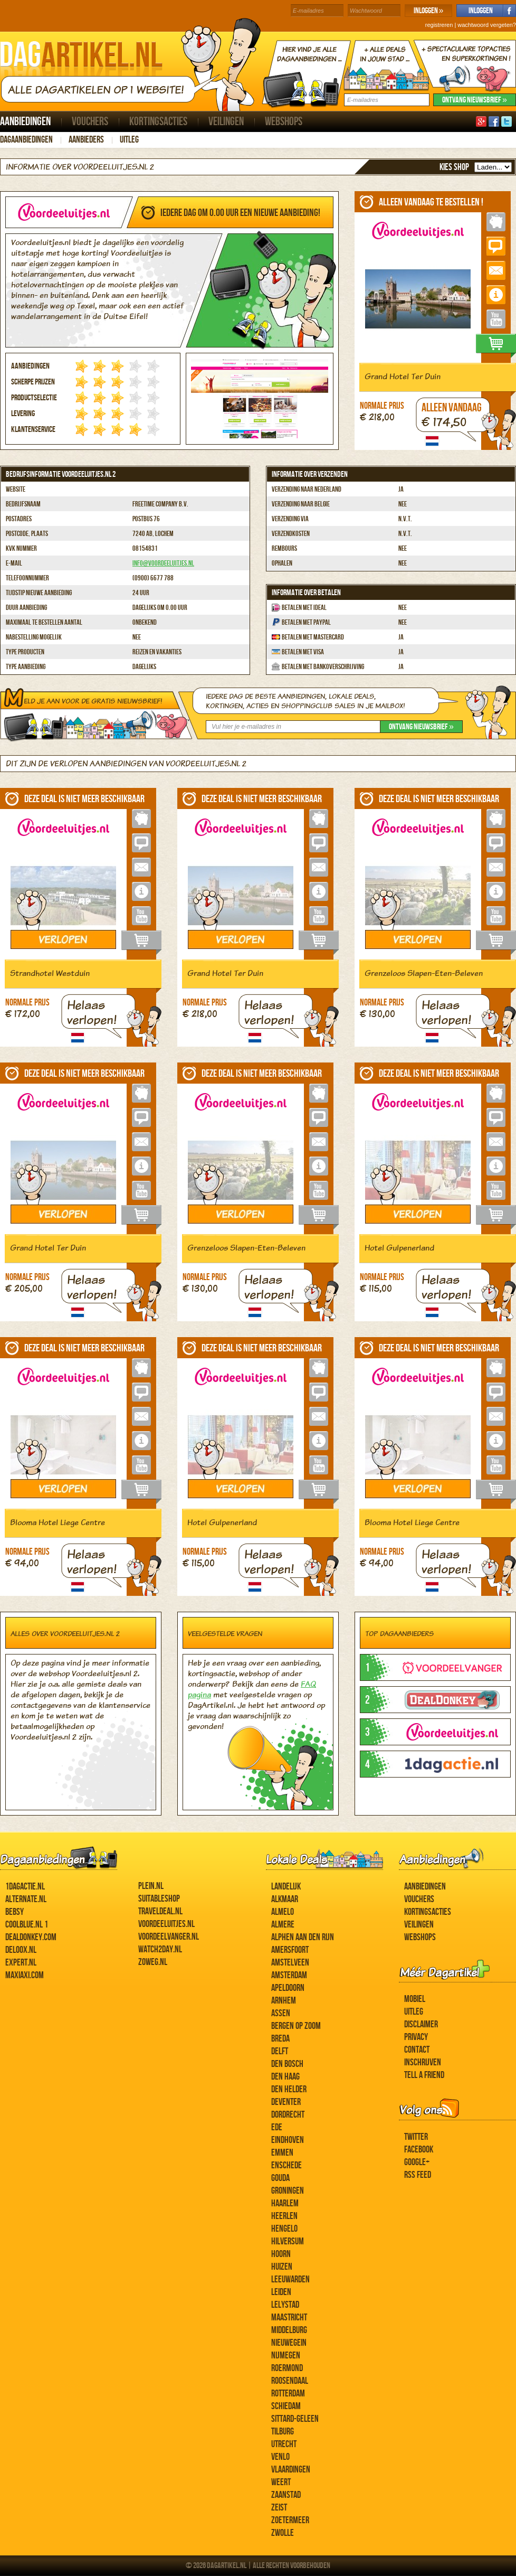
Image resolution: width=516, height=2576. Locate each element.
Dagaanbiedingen (26, 139)
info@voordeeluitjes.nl (163, 563)
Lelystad (285, 2304)
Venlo (280, 2456)
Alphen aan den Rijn (302, 1937)
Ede (276, 2127)
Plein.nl (151, 1886)
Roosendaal (289, 2380)
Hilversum (287, 2241)
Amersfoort (290, 1949)
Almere (282, 1924)
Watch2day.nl (160, 1949)
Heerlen (284, 2216)
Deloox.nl (20, 1949)
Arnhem (283, 2000)
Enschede (286, 2165)
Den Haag (285, 2076)
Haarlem (285, 2203)
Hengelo (284, 2228)
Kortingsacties (158, 122)
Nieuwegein (289, 2342)
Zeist (279, 2507)
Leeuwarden (290, 2279)
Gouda (280, 2178)
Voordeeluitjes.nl (166, 1924)
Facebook (418, 2149)
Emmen (282, 2152)
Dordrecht (287, 2114)
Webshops (283, 122)
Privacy (416, 2037)
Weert (281, 2482)
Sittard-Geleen (295, 2418)
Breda (280, 2038)
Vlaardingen (290, 2469)
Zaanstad (286, 2494)
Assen (280, 2013)
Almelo (282, 1911)
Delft (279, 2051)
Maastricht (289, 2317)
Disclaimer (421, 2024)
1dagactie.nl (25, 1886)
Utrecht (284, 2444)
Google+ (416, 2162)
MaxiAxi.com (24, 1975)
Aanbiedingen (25, 122)
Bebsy (14, 1911)
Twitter (416, 2136)
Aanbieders (86, 139)
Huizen (281, 2266)
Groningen (287, 2190)
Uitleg (129, 139)
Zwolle (282, 2533)
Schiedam (286, 2406)
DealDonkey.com (30, 1937)
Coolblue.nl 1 (26, 1924)
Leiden (281, 2292)
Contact (416, 2049)
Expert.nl (20, 1962)
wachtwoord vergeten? (486, 25)
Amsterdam (289, 1975)
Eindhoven (287, 2140)
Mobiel (414, 1999)
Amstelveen (290, 1962)
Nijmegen (285, 2355)
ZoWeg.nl (152, 1962)
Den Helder (289, 2089)
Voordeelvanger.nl (168, 1936)
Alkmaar (284, 1899)
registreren (439, 25)
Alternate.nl (25, 1899)
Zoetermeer (290, 2520)
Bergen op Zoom (296, 2026)
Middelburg (289, 2330)
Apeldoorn (287, 1988)
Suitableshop (159, 1898)
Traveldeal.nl (160, 1911)
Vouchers (90, 122)
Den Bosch (287, 2064)
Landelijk (286, 1886)
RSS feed (417, 2174)
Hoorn (281, 2254)
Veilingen (226, 122)
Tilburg (282, 2431)
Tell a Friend (424, 2075)
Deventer (286, 2102)
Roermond (287, 2368)
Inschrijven (422, 2062)
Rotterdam (288, 2393)
